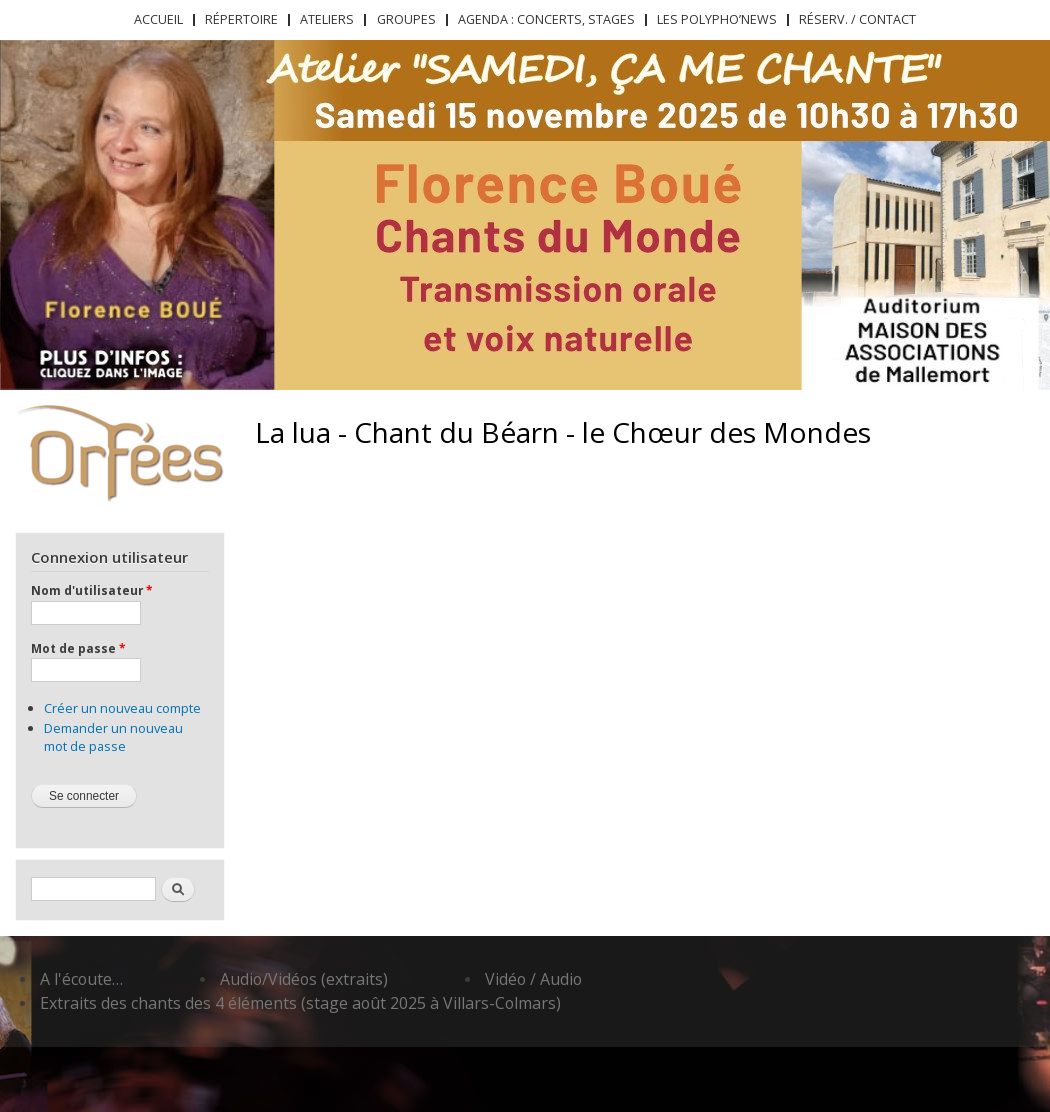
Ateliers (327, 19)
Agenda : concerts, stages (546, 19)
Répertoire (241, 19)
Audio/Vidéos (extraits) (304, 979)
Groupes (406, 19)
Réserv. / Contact (857, 19)
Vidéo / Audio (533, 979)
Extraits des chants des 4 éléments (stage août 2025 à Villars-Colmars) (300, 1003)
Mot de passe (78, 648)
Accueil (158, 19)
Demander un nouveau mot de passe (113, 737)
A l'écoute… (81, 979)
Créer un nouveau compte (122, 708)
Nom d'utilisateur (91, 590)
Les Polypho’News (717, 19)
